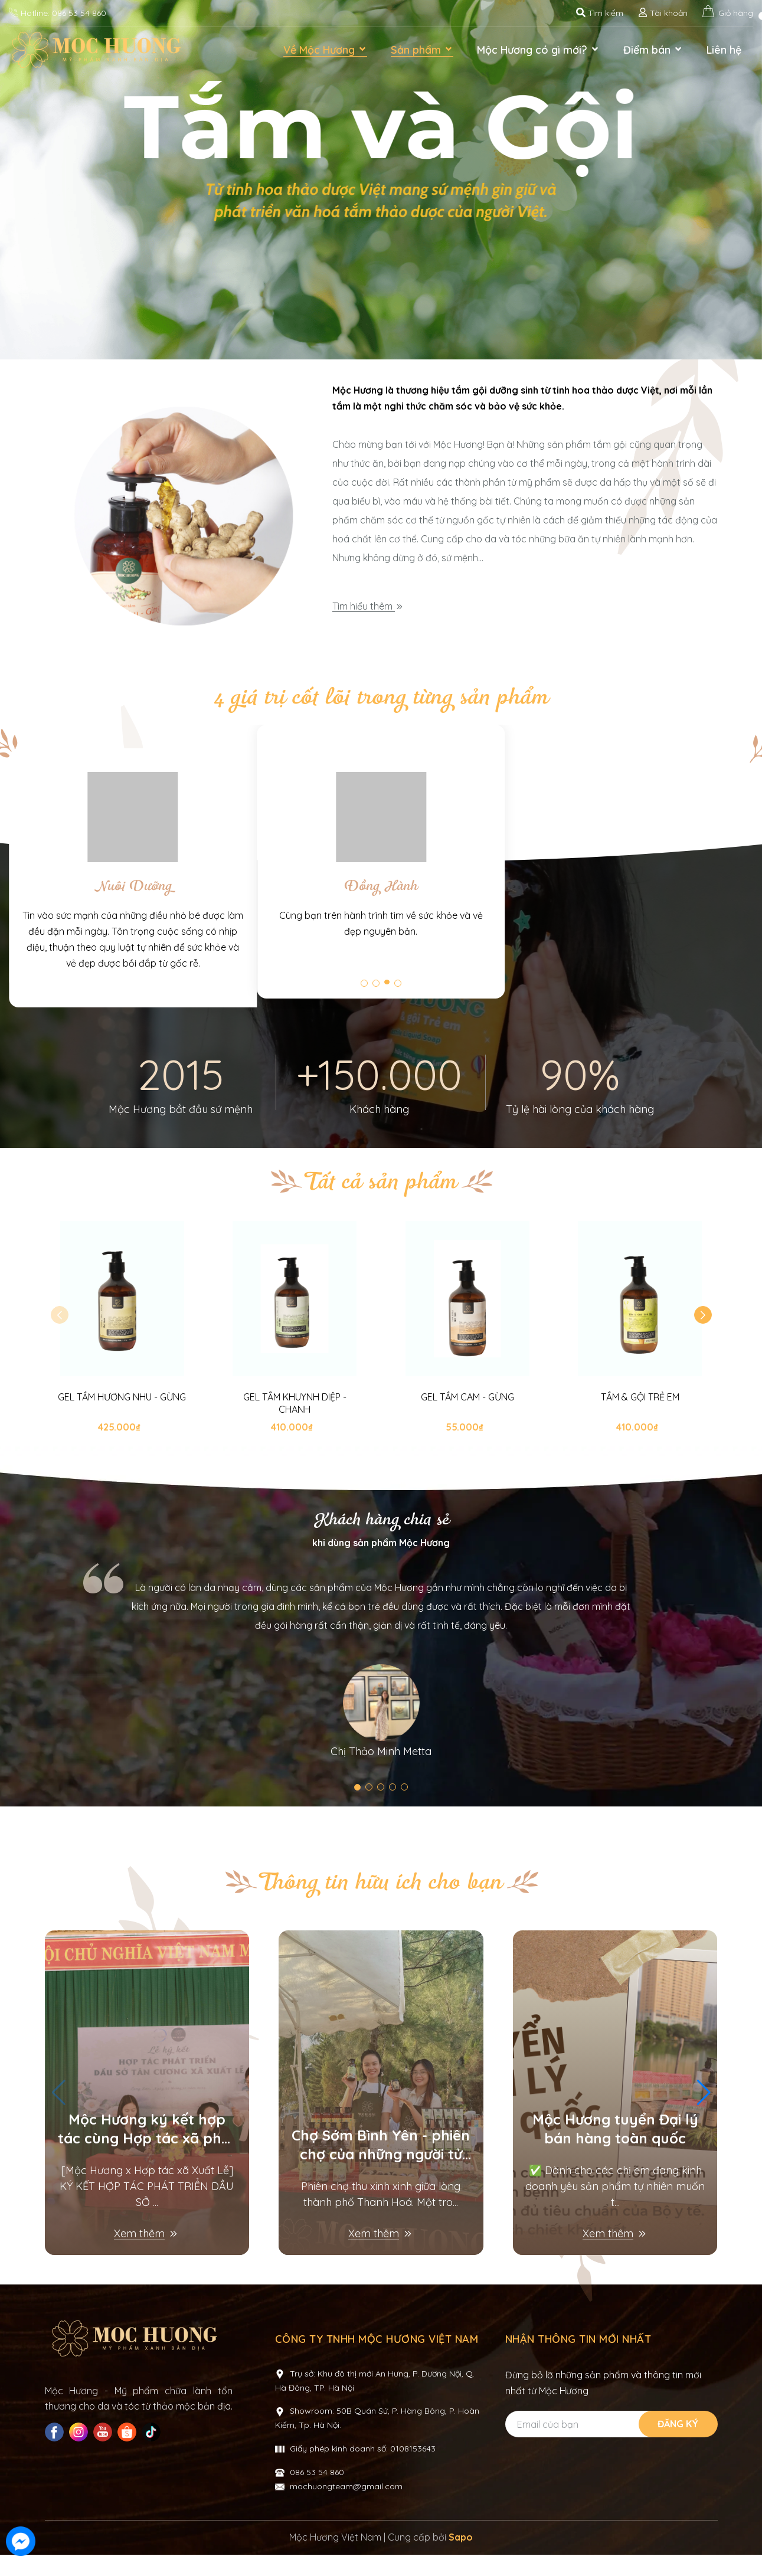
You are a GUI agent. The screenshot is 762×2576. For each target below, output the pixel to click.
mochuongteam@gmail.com (346, 2510)
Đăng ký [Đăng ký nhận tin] (678, 2447)
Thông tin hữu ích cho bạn (381, 1906)
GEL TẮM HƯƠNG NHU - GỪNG (122, 1420)
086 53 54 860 (79, 13)
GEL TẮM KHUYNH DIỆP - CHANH (294, 1427)
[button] (703, 1338)
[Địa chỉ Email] (610, 2447)
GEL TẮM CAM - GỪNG (467, 1420)
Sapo (461, 2561)
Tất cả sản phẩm (381, 1206)
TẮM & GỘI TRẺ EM (640, 1420)
